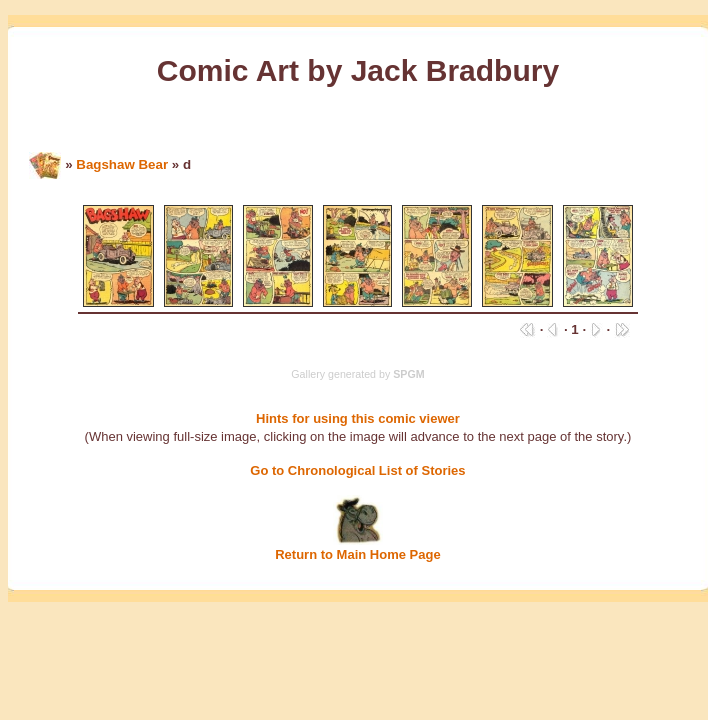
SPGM (408, 374)
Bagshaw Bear (122, 164)
